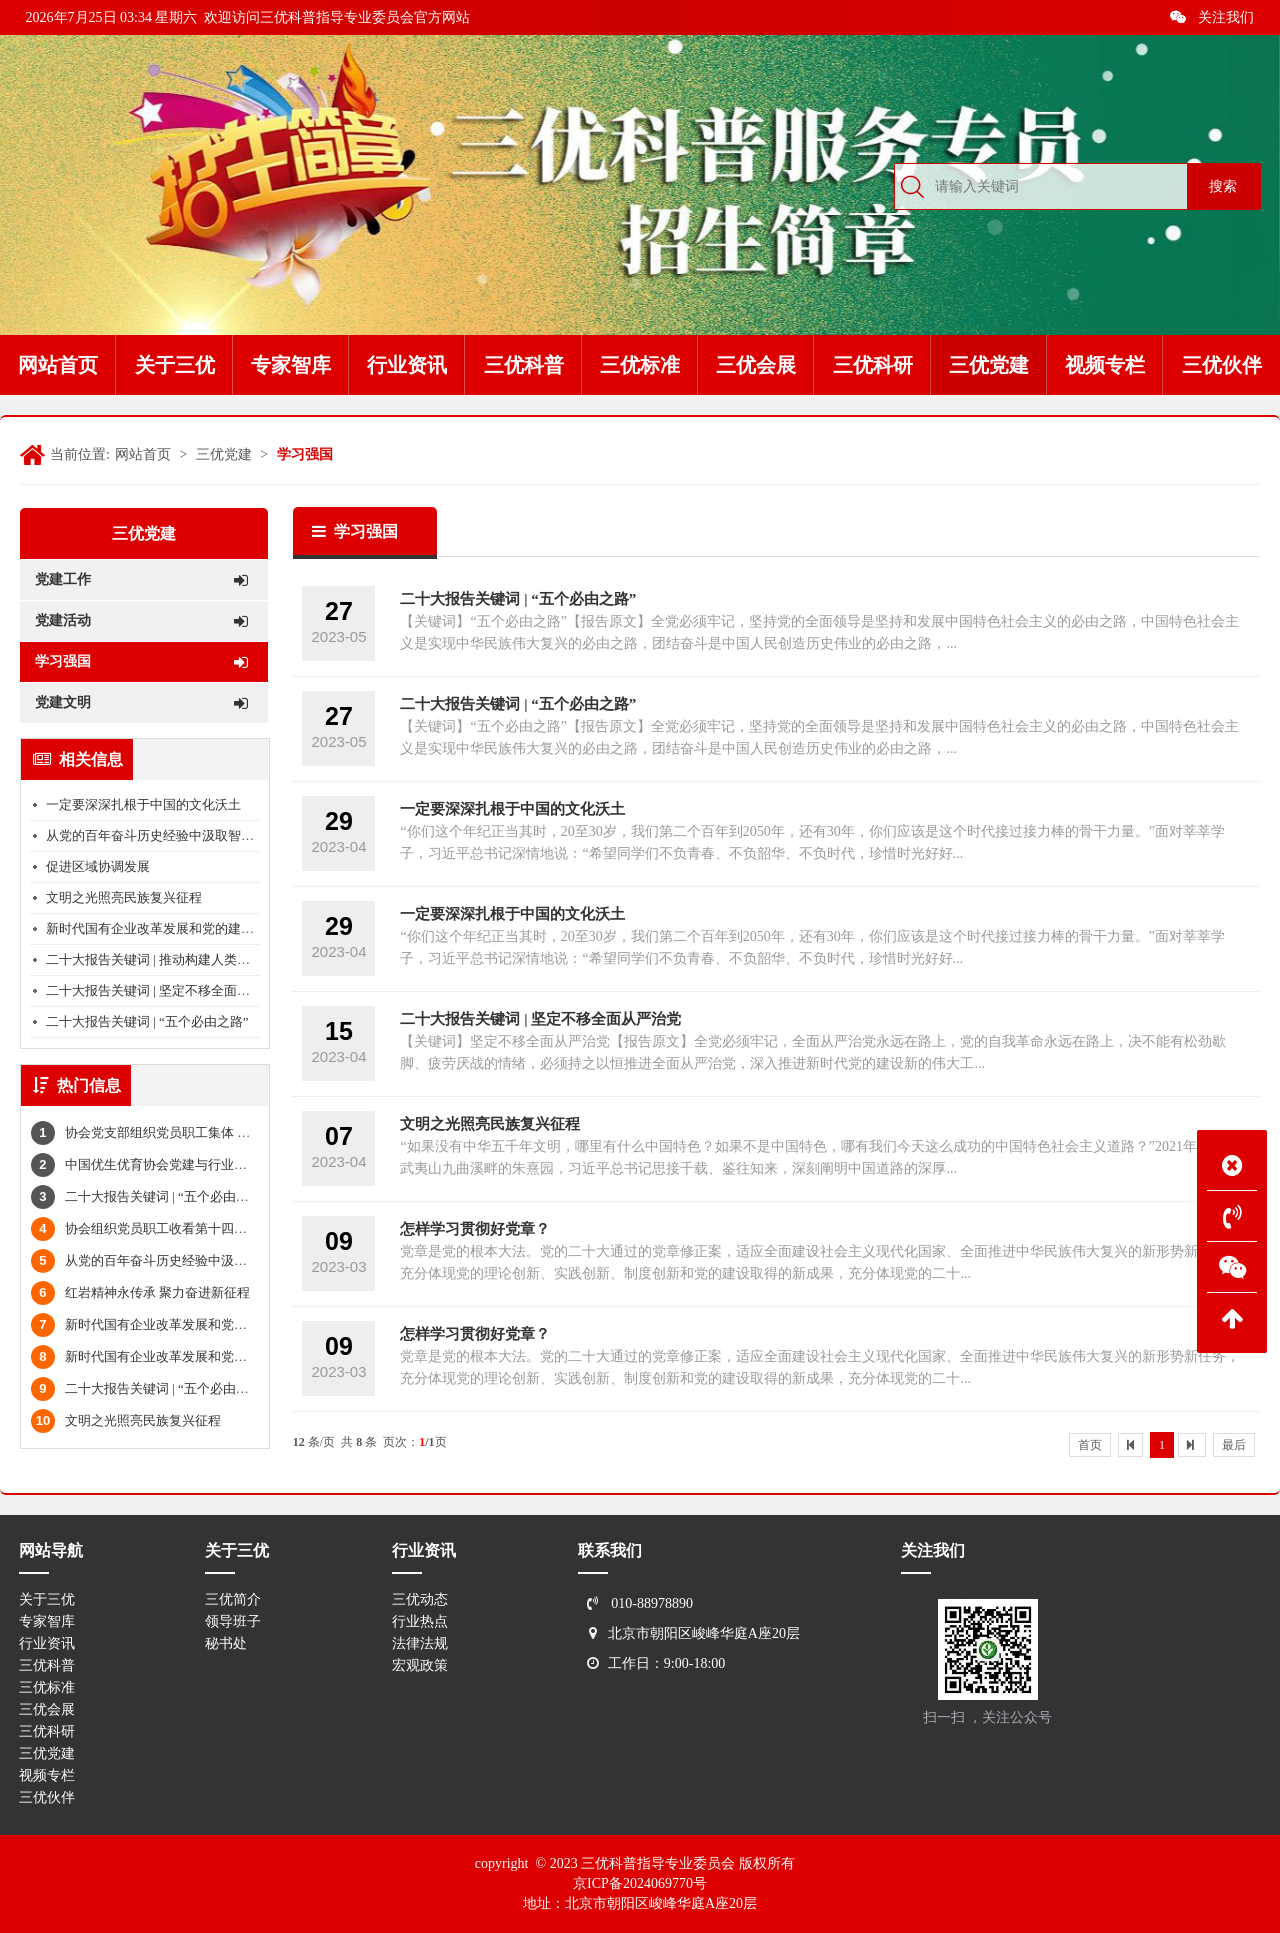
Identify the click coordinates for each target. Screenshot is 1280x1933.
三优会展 (47, 1709)
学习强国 (305, 454)
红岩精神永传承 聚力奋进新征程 (140, 1292)
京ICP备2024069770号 (640, 1883)
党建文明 (141, 703)
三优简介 (233, 1599)
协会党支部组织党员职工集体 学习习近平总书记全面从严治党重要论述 (251, 1132)
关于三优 (47, 1599)
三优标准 (47, 1687)
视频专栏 (47, 1775)
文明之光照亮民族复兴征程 (124, 897)
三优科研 (47, 1731)
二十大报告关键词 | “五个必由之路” (147, 1021)
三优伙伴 (47, 1797)
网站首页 (143, 454)
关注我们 (1212, 17)
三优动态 (420, 1599)
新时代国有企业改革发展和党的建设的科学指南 (182, 928)
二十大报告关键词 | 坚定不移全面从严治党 (167, 990)
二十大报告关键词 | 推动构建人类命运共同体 (174, 959)
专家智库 (47, 1621)
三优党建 (224, 454)
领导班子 (233, 1621)
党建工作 (141, 580)
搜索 (1223, 186)
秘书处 (226, 1643)
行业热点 (420, 1621)
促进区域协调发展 (98, 866)
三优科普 (47, 1665)
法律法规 (420, 1643)
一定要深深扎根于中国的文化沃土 (143, 804)
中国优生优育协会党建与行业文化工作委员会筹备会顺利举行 (223, 1164)
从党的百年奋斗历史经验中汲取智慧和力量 (169, 835)
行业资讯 (47, 1643)
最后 (1234, 1445)
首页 (1090, 1445)
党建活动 (141, 621)
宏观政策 (420, 1665)
